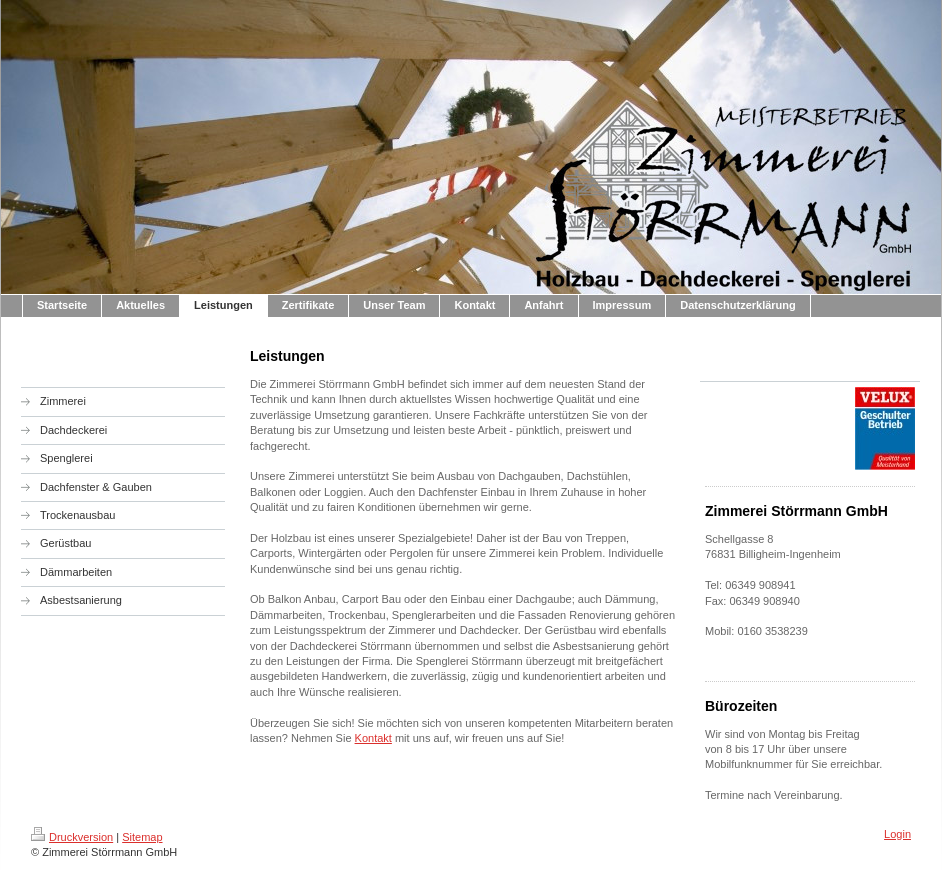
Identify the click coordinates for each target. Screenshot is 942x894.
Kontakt (373, 738)
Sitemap (142, 837)
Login (897, 834)
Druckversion (72, 837)
